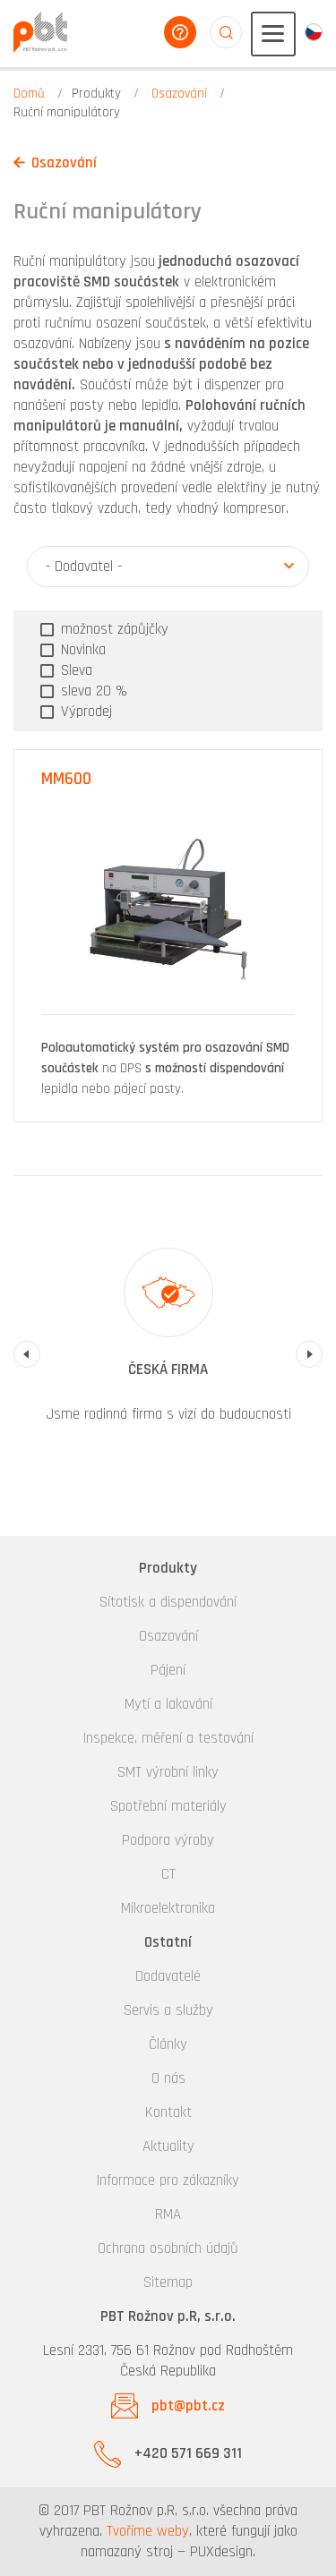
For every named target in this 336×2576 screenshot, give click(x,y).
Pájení (168, 1670)
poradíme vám (180, 32)
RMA (168, 2214)
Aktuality (168, 2146)
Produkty (96, 93)
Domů (29, 93)
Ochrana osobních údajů (168, 2248)
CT (168, 1874)
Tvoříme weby (148, 2531)
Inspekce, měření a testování (168, 1738)
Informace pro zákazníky (168, 2180)
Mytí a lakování (168, 1704)
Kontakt (168, 2112)
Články (168, 2044)
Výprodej (84, 711)
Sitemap (168, 2282)
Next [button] (309, 1354)
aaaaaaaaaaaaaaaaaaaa (226, 32)
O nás (168, 2078)
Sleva (74, 670)
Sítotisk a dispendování (168, 1602)
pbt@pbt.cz (188, 2406)
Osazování (179, 93)
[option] (168, 1343)
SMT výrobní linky (168, 1772)
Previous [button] (26, 1354)
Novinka (81, 650)
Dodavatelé (168, 1976)
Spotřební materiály (168, 1806)
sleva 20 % (91, 691)
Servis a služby (168, 2010)
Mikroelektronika (168, 1908)
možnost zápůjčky (112, 629)
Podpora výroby (168, 1840)
